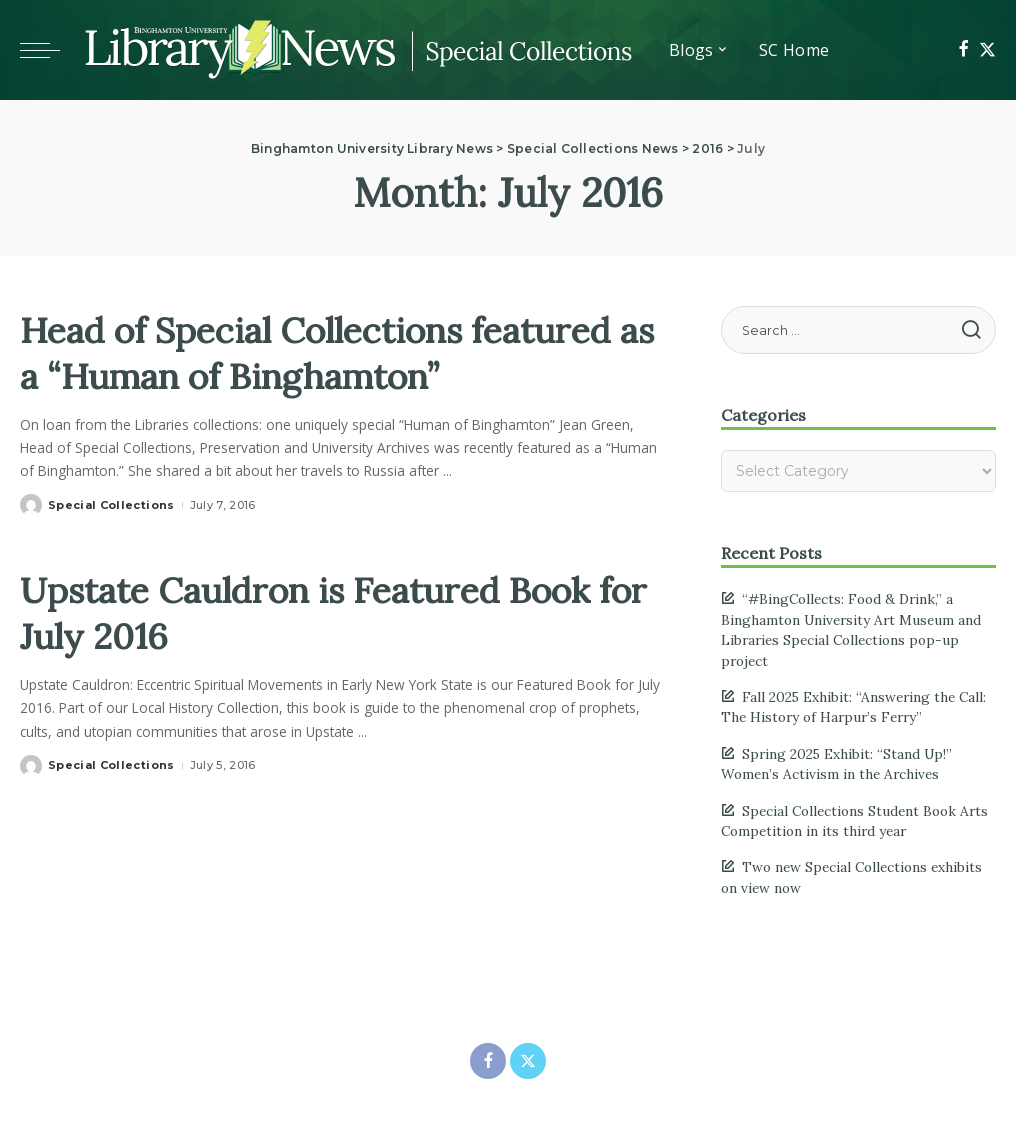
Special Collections (111, 551)
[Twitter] (987, 50)
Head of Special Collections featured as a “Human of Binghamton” (274, 374)
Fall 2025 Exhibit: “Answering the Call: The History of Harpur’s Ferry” (853, 707)
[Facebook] (963, 50)
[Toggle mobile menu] (50, 50)
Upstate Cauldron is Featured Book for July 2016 (345, 657)
